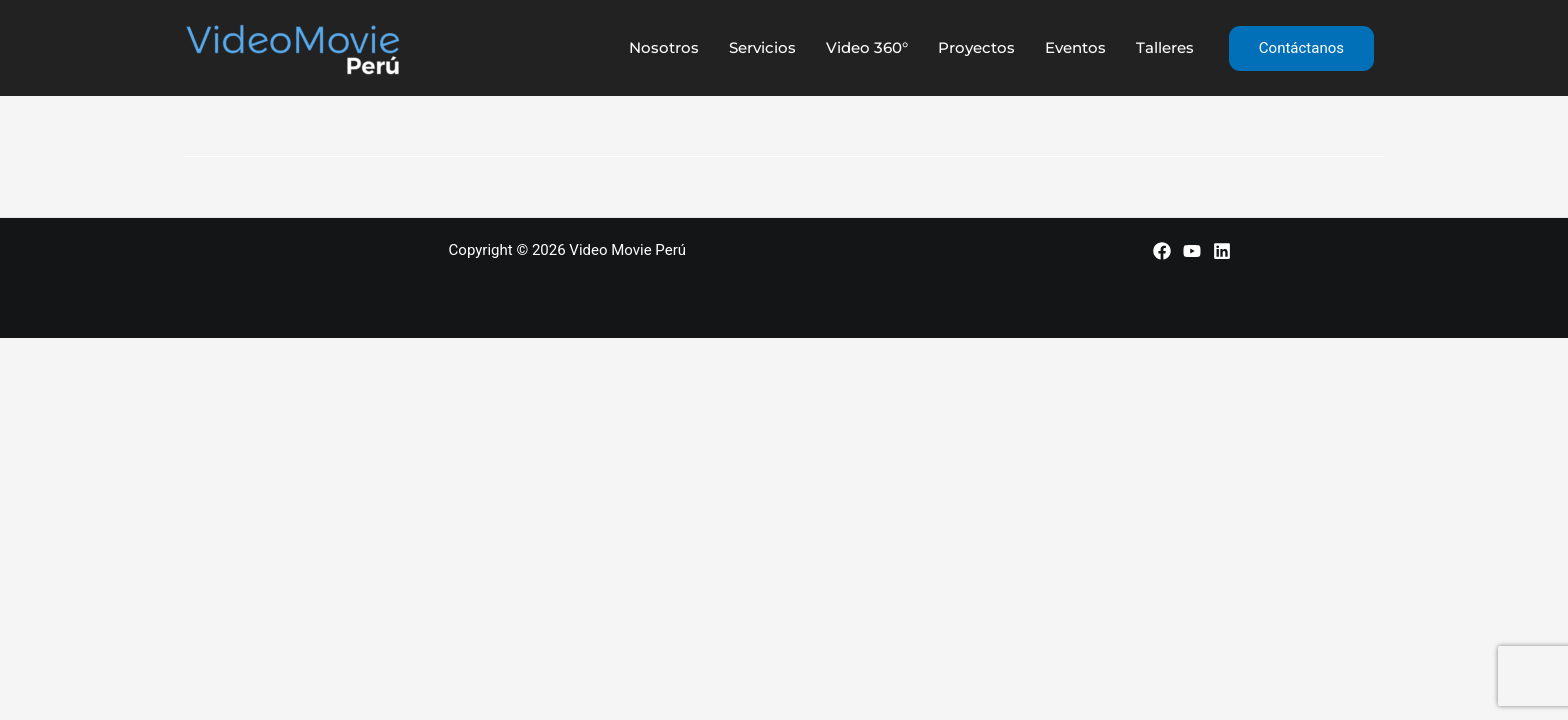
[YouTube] (1192, 251)
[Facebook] (1162, 251)
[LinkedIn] (1222, 251)
